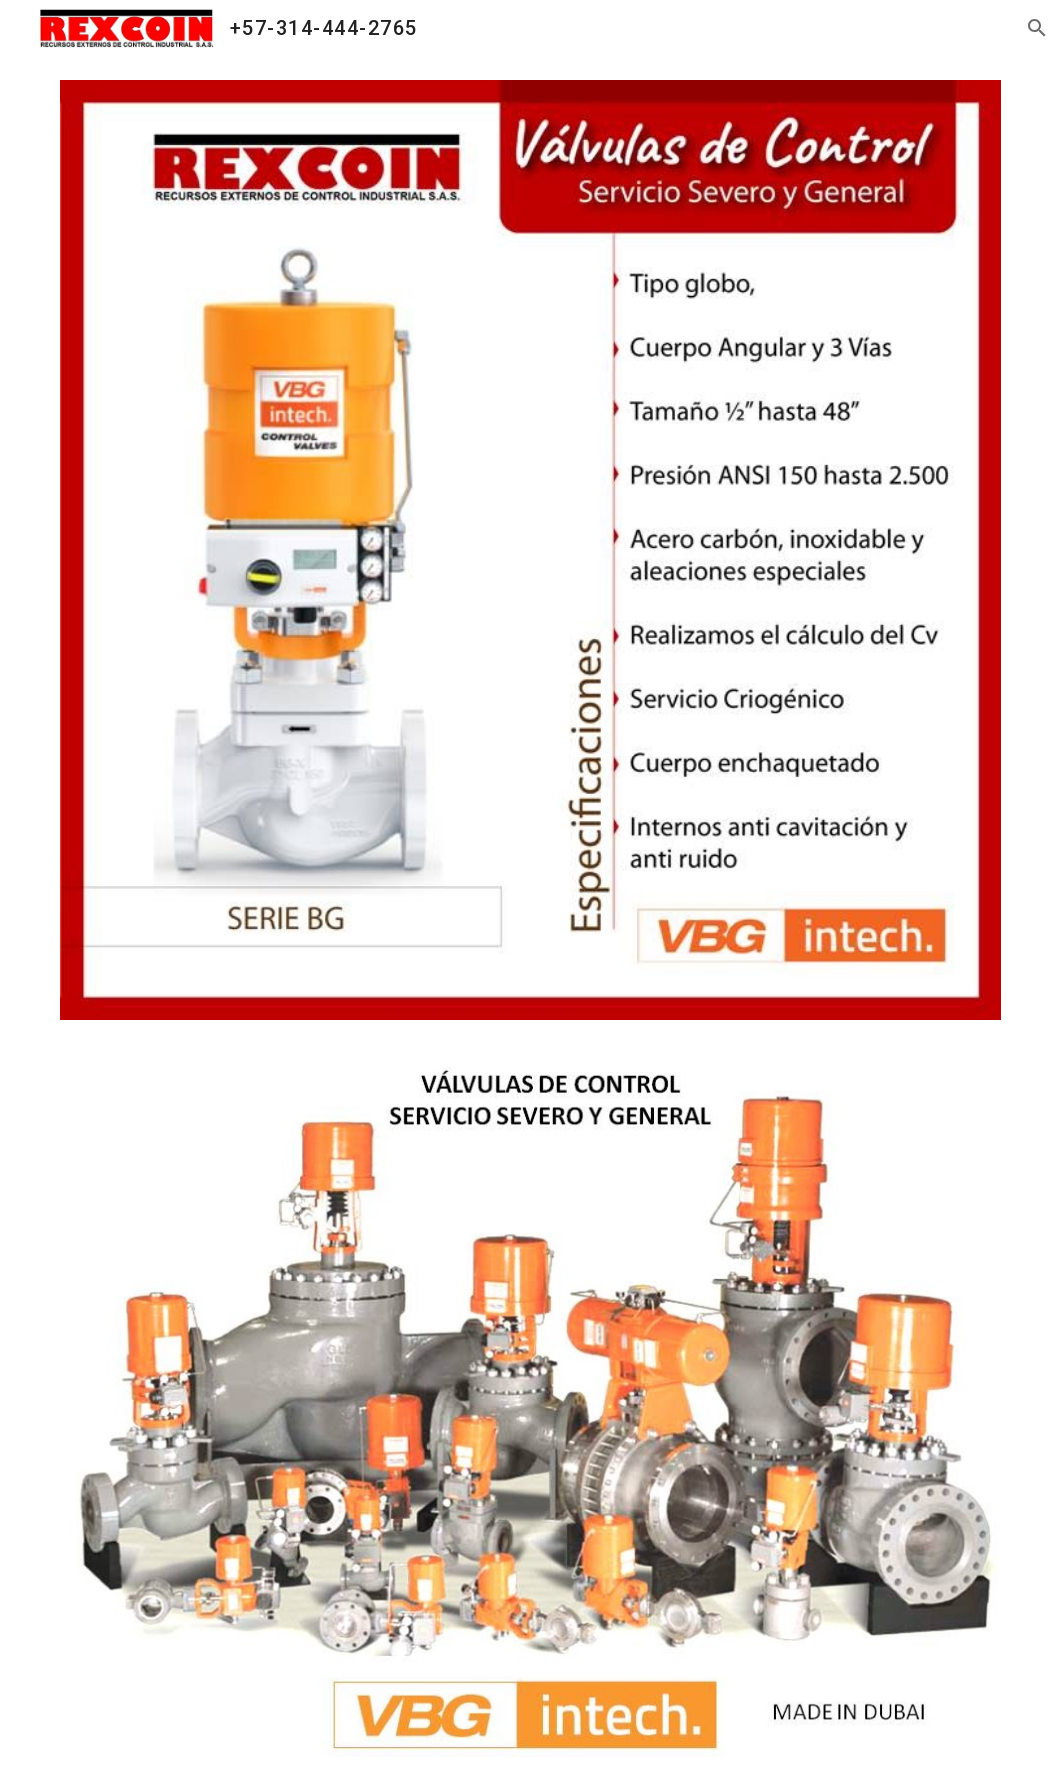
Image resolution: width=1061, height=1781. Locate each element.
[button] (1037, 28)
